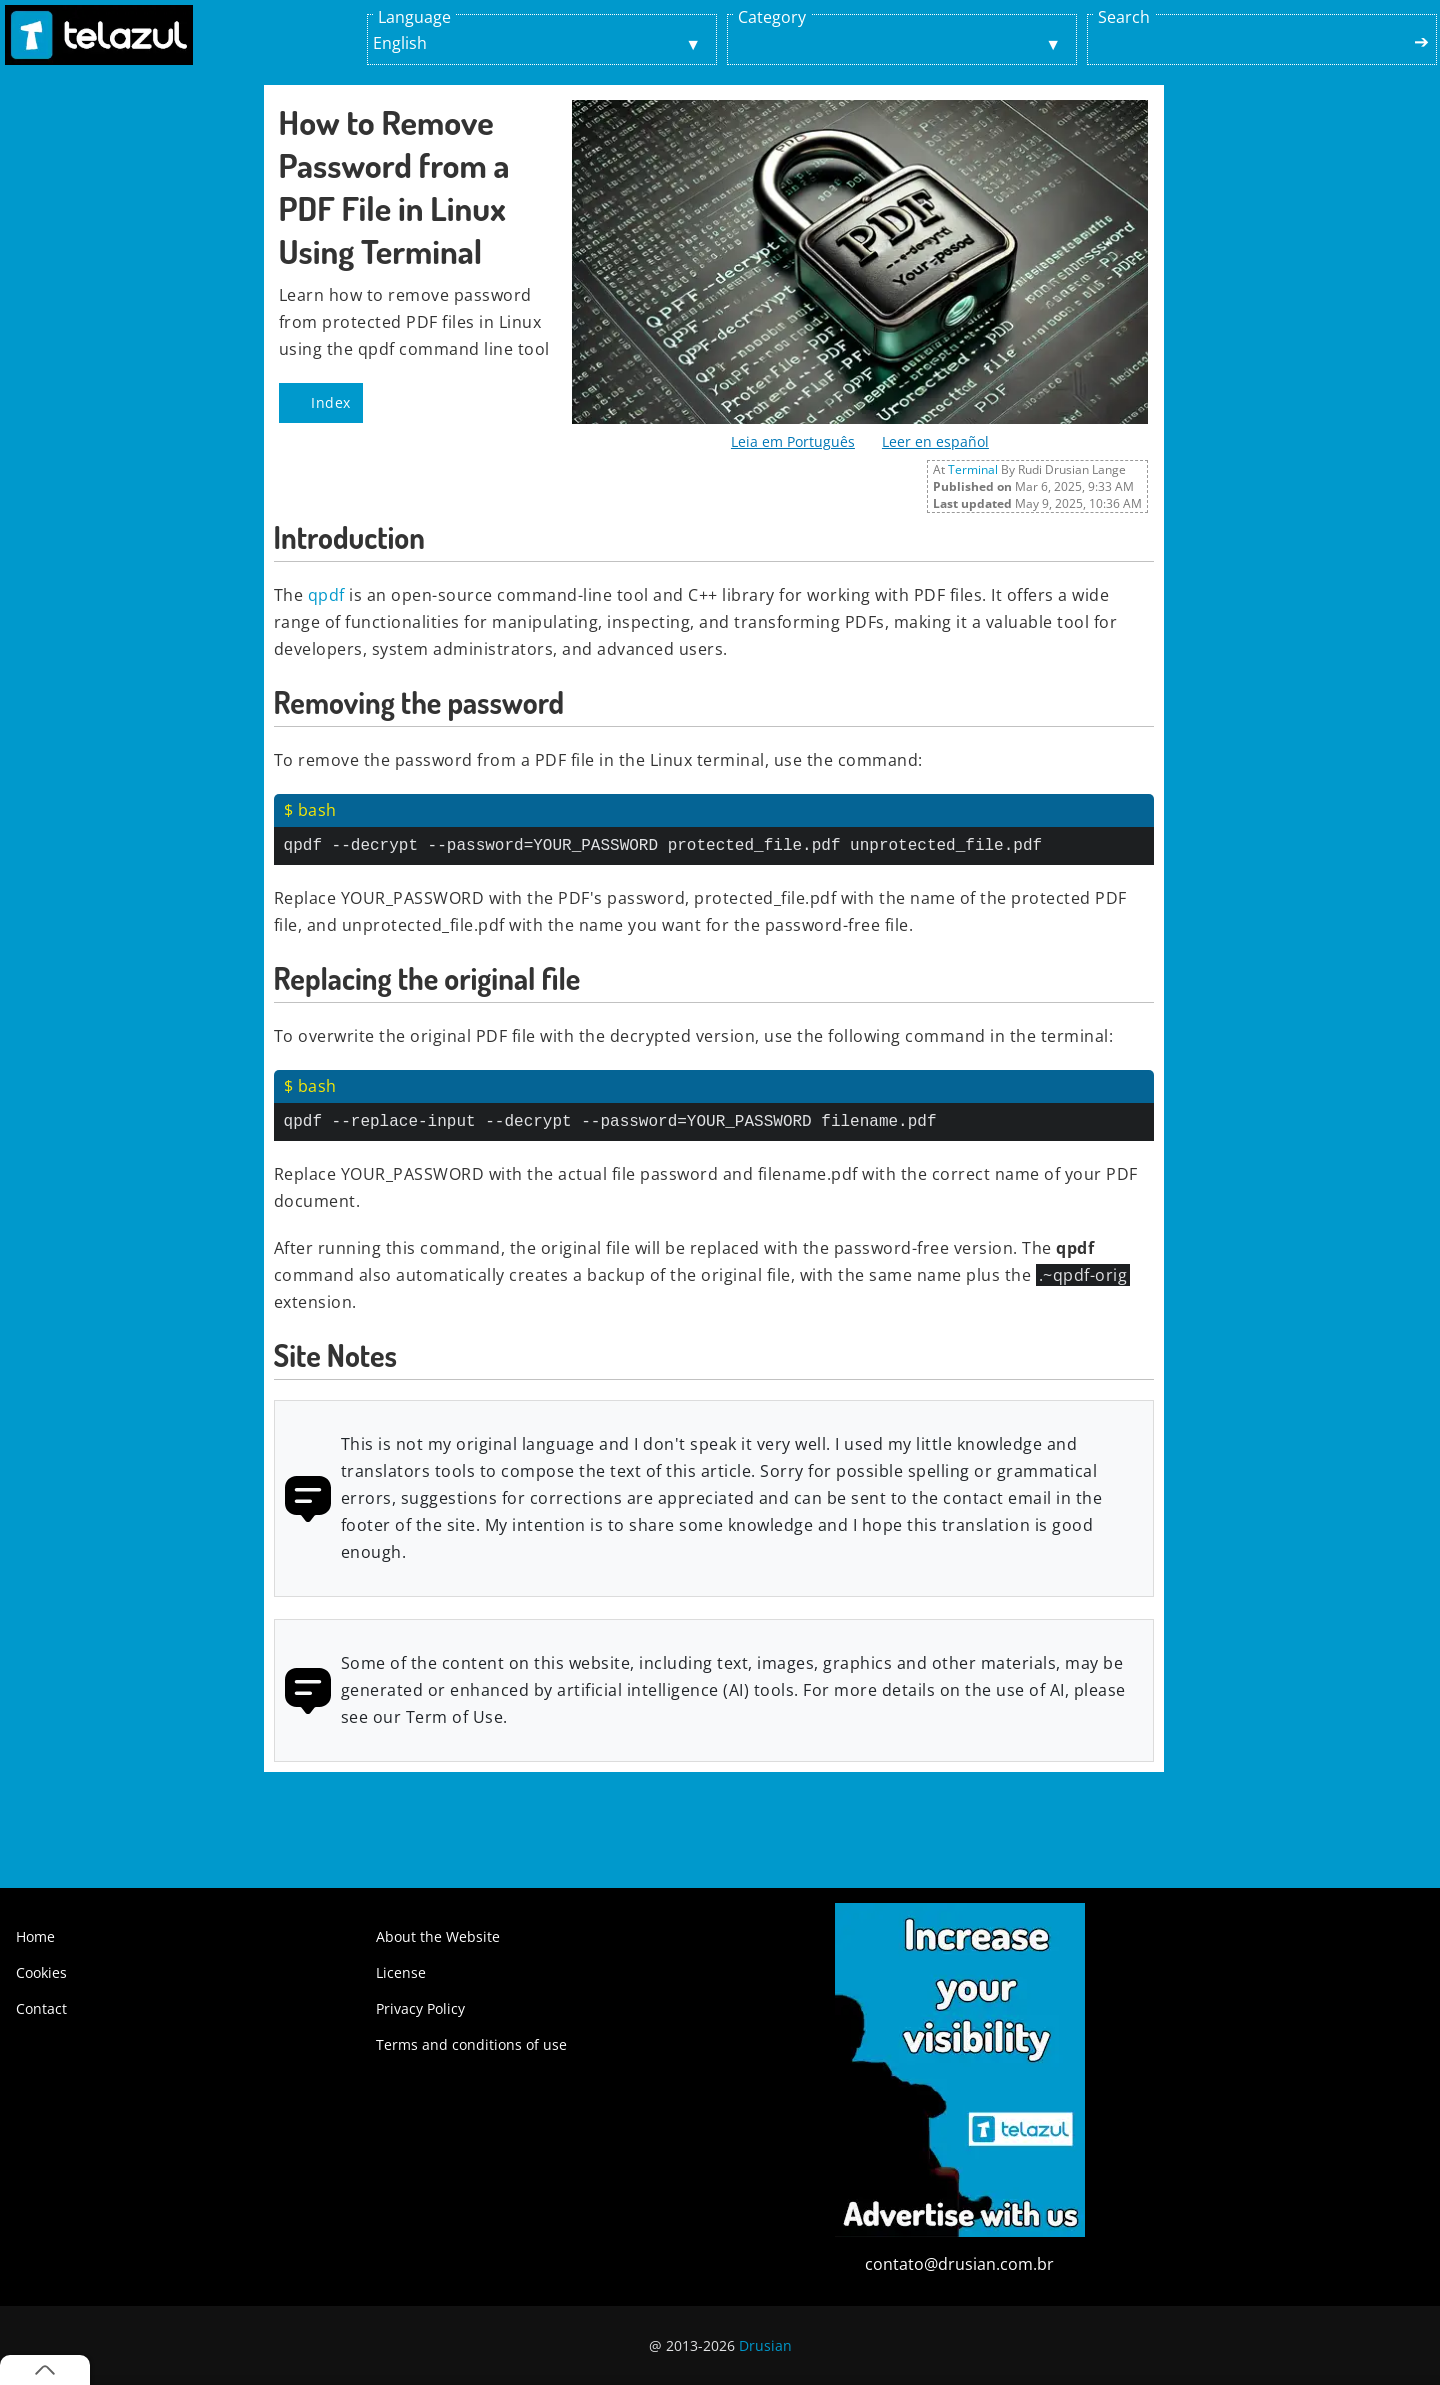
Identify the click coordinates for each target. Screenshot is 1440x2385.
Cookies (41, 1972)
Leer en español (935, 441)
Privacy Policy (420, 2008)
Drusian (765, 2345)
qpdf (326, 595)
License (401, 1972)
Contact (41, 2008)
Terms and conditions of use (471, 2044)
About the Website (438, 1936)
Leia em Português (793, 441)
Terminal (973, 469)
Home (35, 1936)
